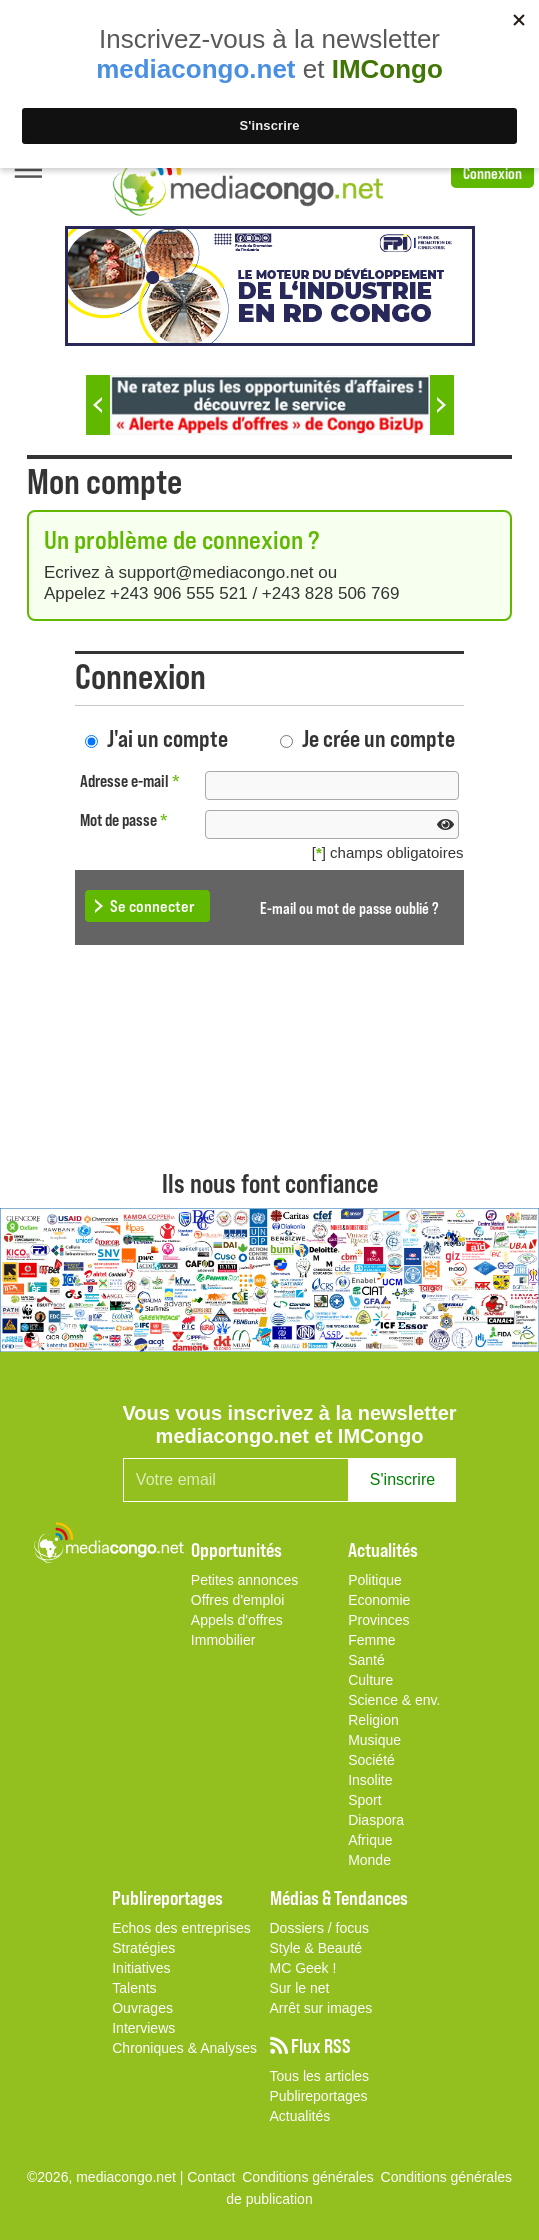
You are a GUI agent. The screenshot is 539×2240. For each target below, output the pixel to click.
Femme (371, 1640)
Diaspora (376, 1820)
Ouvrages (142, 2008)
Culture (370, 1680)
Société (371, 1760)
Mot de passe (124, 819)
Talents (134, 1988)
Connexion (492, 172)
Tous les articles (320, 2076)
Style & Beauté (316, 1948)
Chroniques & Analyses (184, 2048)
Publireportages (319, 2096)
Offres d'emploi (237, 1600)
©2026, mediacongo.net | (107, 2177)
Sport (364, 1800)
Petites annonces (244, 1580)
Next (442, 405)
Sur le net (300, 1988)
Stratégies (143, 1948)
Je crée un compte (378, 737)
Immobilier (223, 1640)
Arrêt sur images (321, 2008)
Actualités (300, 2116)
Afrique (370, 1840)
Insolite (370, 1780)
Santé (366, 1660)
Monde (369, 1860)
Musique (374, 1740)
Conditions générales (447, 2177)
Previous (98, 405)
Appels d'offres (237, 1620)
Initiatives (141, 1968)
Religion (373, 1720)
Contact (211, 2177)
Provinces (378, 1620)
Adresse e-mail (130, 780)
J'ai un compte (167, 737)
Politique (375, 1580)
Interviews (143, 2028)
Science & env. (394, 1700)
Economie (379, 1600)
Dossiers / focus (320, 1928)
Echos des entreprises (181, 1928)
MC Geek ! (303, 1968)
